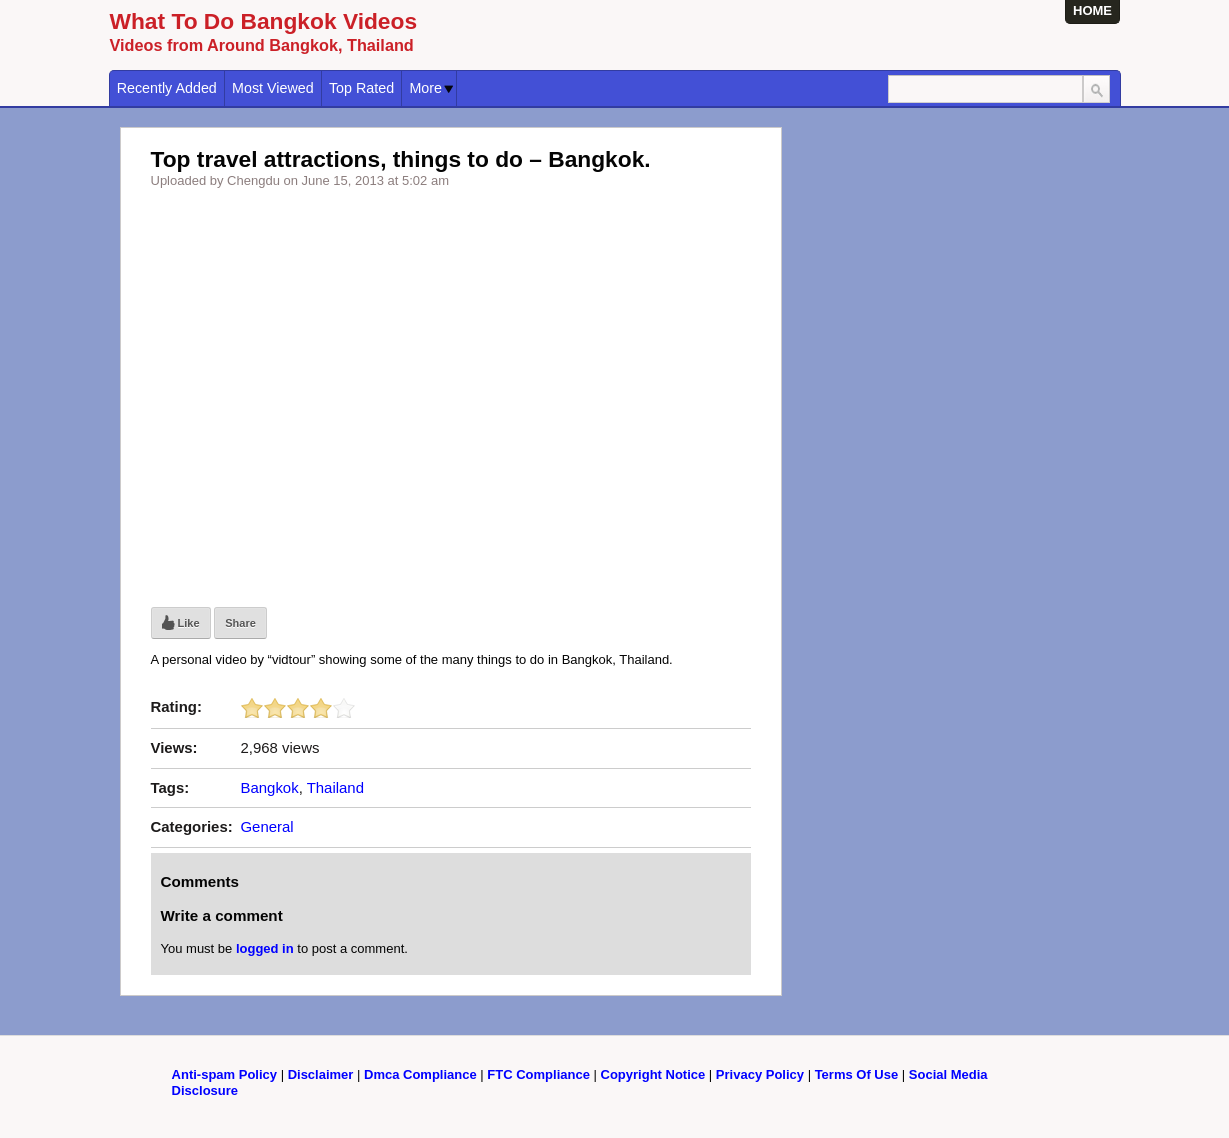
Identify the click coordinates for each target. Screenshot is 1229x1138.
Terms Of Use (857, 1074)
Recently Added (167, 88)
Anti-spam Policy (224, 1074)
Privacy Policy (760, 1074)
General (267, 826)
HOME (1092, 10)
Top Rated (361, 88)
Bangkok (270, 787)
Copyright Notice (653, 1074)
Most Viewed (273, 88)
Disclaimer (321, 1074)
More (431, 88)
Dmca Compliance (420, 1074)
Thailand (335, 787)
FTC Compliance (538, 1074)
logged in (265, 948)
